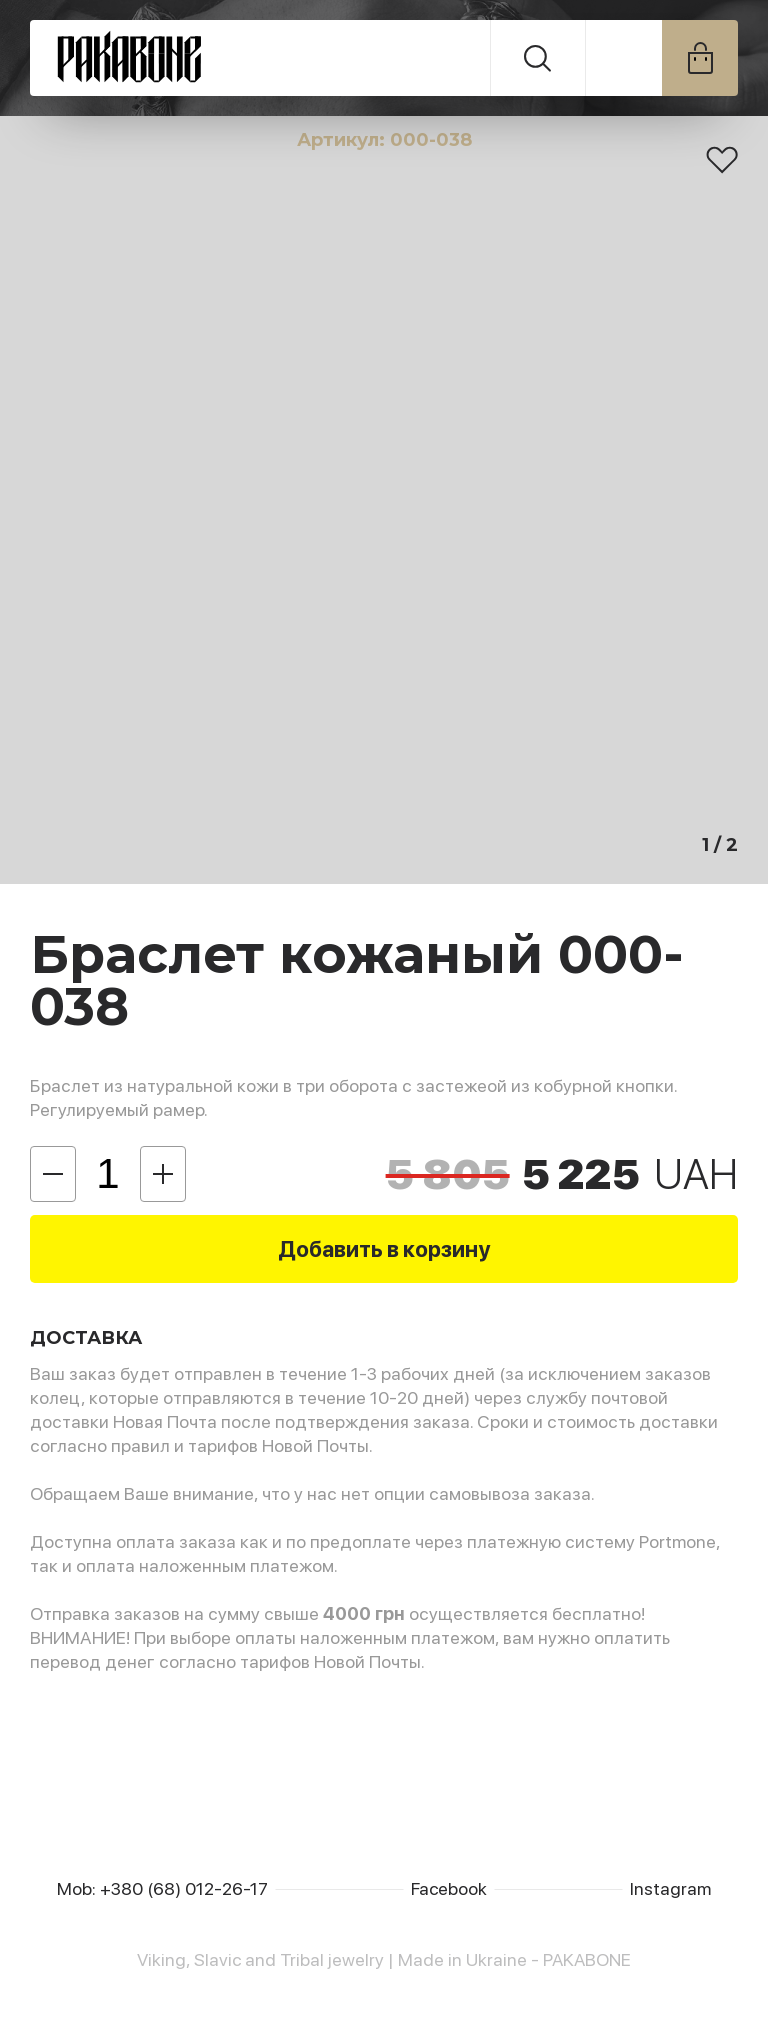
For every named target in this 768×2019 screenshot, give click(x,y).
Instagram (670, 1888)
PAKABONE (260, 58)
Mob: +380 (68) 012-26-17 (162, 1888)
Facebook (449, 1888)
